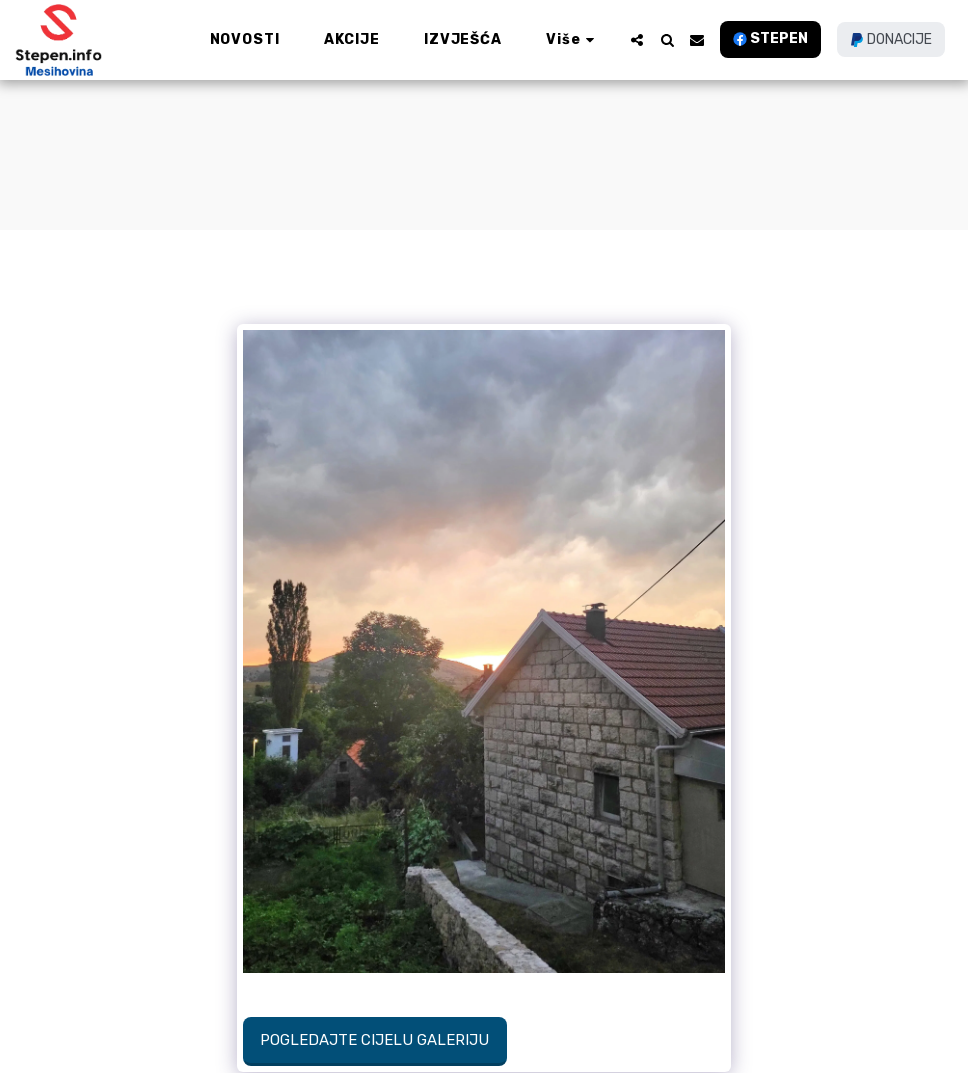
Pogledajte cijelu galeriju (374, 1040)
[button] (637, 40)
